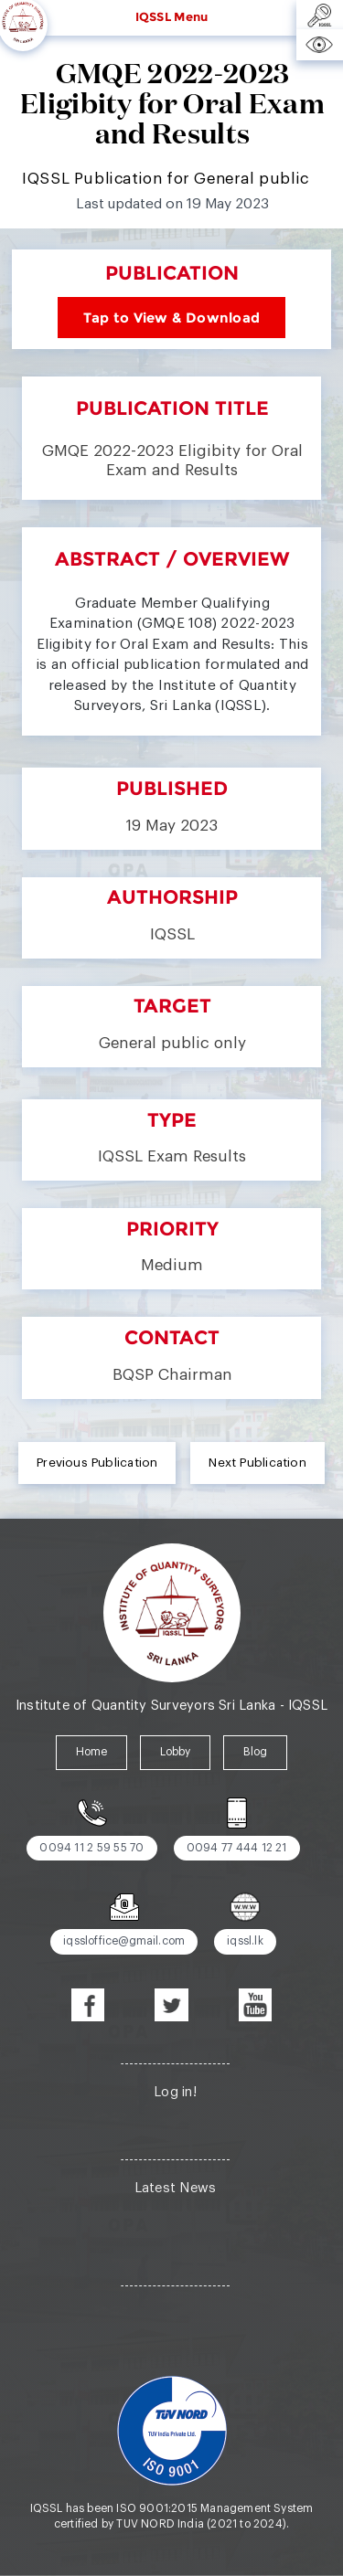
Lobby (175, 1751)
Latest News (175, 2188)
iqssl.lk (245, 1940)
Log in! (175, 2092)
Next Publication (257, 1462)
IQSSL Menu (172, 16)
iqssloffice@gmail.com (124, 1940)
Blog (255, 1751)
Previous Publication (97, 1462)
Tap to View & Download (171, 317)
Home (92, 1751)
